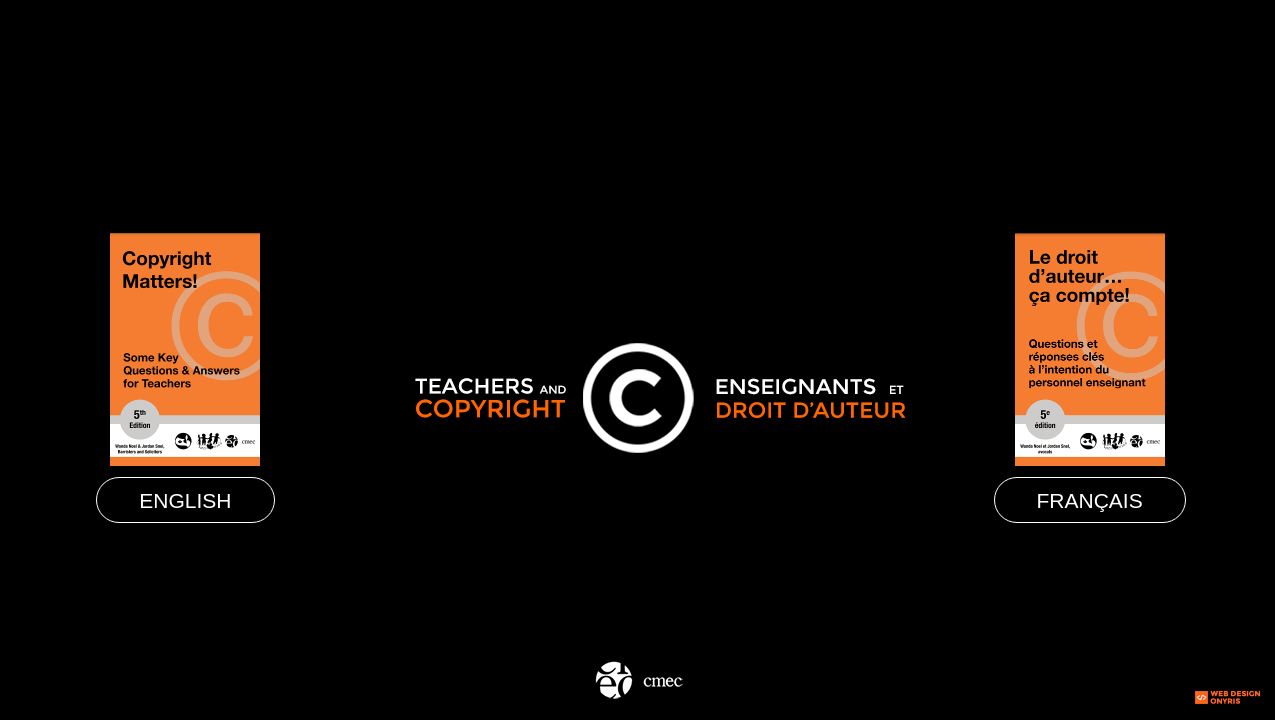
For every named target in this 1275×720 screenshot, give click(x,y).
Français (1090, 500)
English (185, 500)
